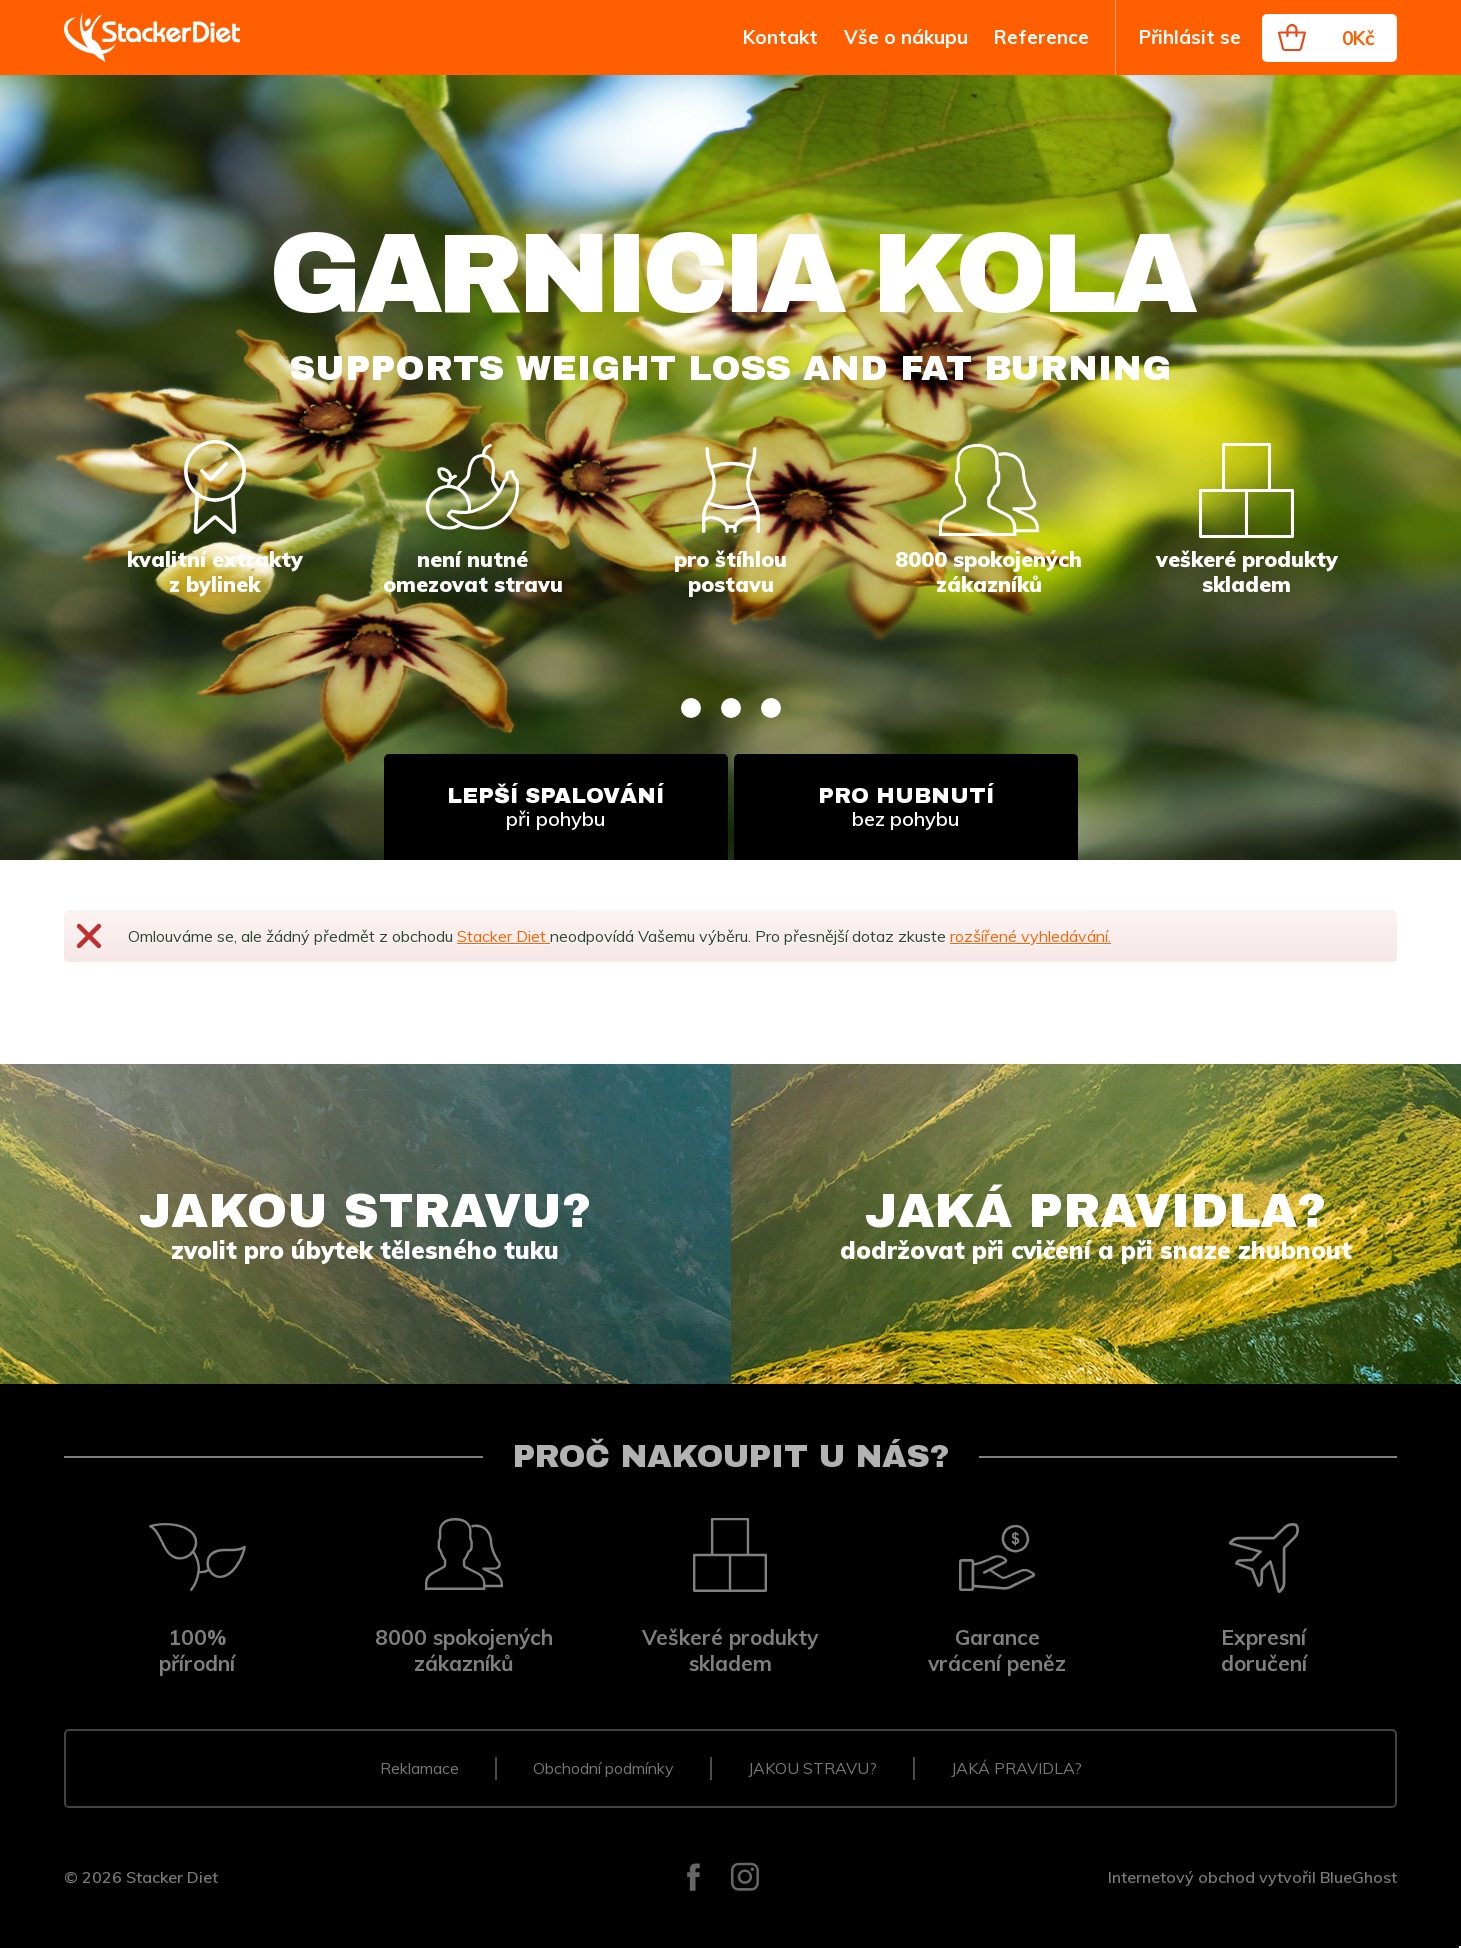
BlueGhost (1358, 1877)
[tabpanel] (730, 467)
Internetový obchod (1181, 1877)
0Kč (1358, 38)
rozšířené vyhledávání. (1030, 936)
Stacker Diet (503, 936)
